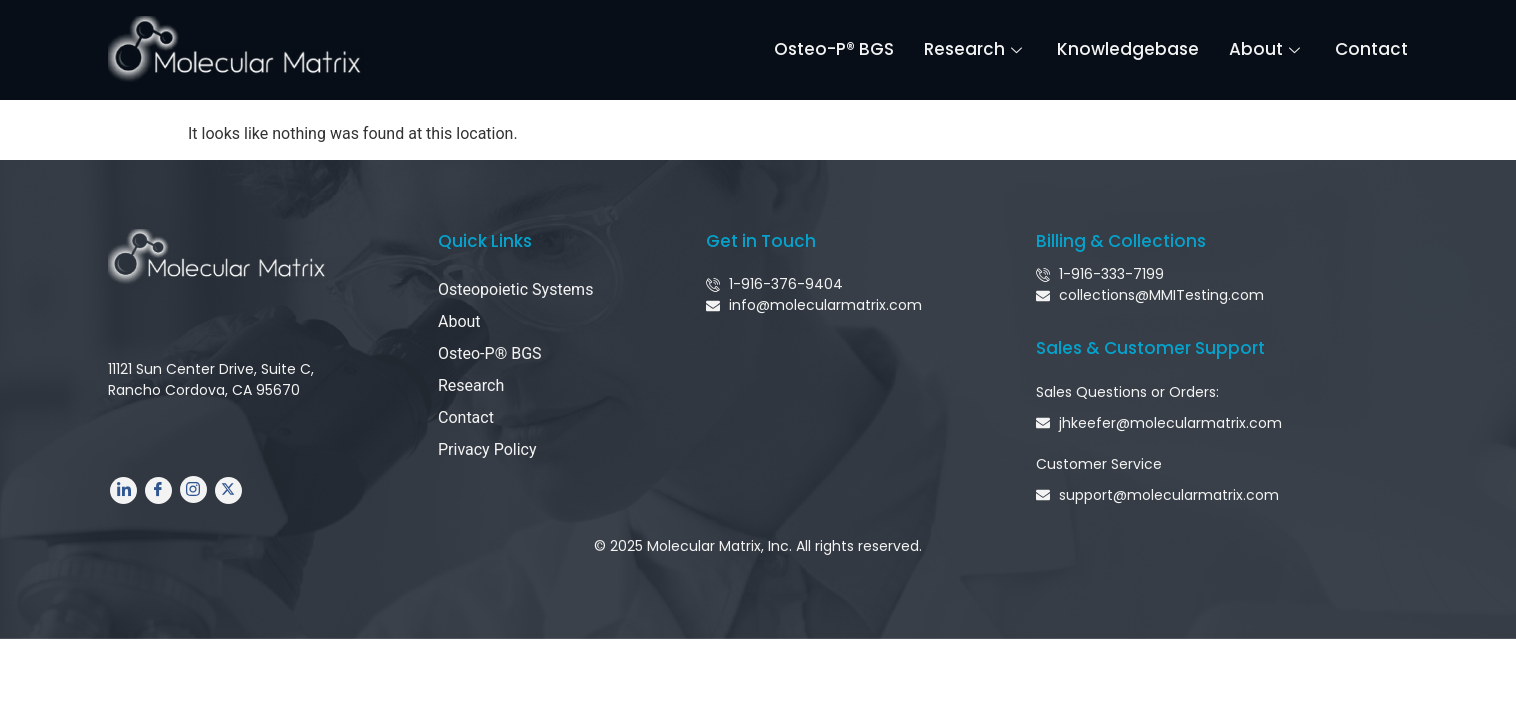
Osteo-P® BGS (834, 49)
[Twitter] (228, 490)
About (1267, 49)
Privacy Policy (487, 449)
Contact (1371, 49)
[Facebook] (158, 490)
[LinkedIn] (123, 490)
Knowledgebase (1128, 49)
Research (975, 49)
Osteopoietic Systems (515, 289)
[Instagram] (193, 489)
